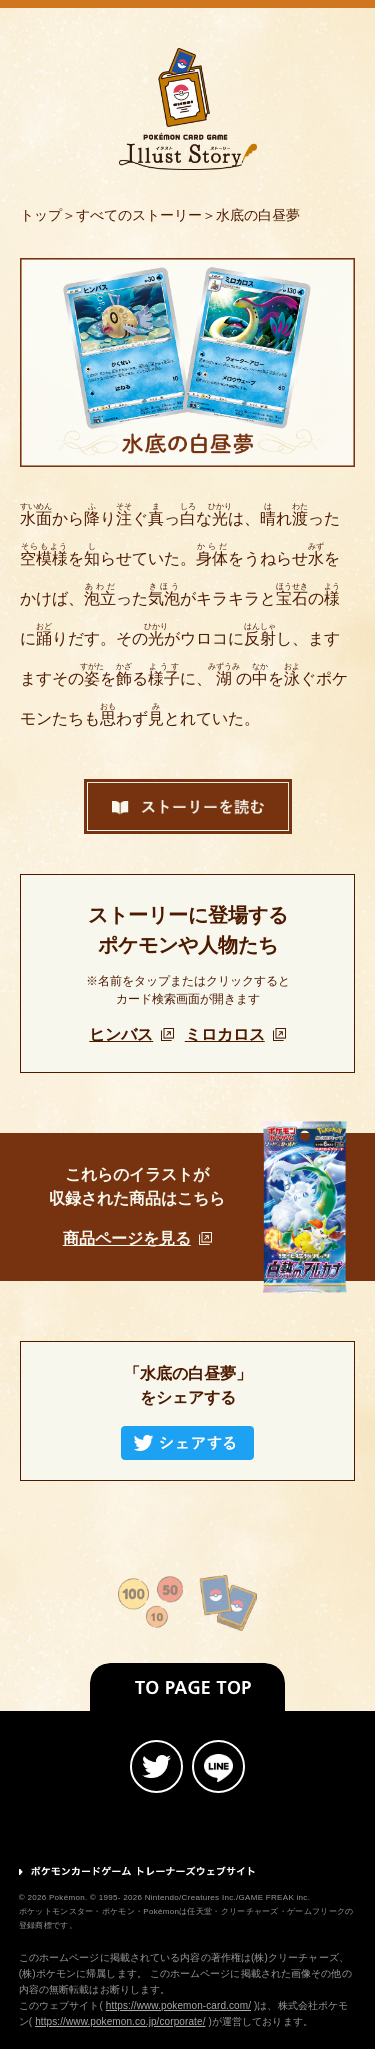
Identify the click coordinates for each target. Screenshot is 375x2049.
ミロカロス (235, 1034)
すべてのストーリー (139, 215)
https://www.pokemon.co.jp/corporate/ (120, 2021)
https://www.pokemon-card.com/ (178, 2005)
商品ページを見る (137, 1238)
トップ (41, 215)
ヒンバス (131, 1034)
